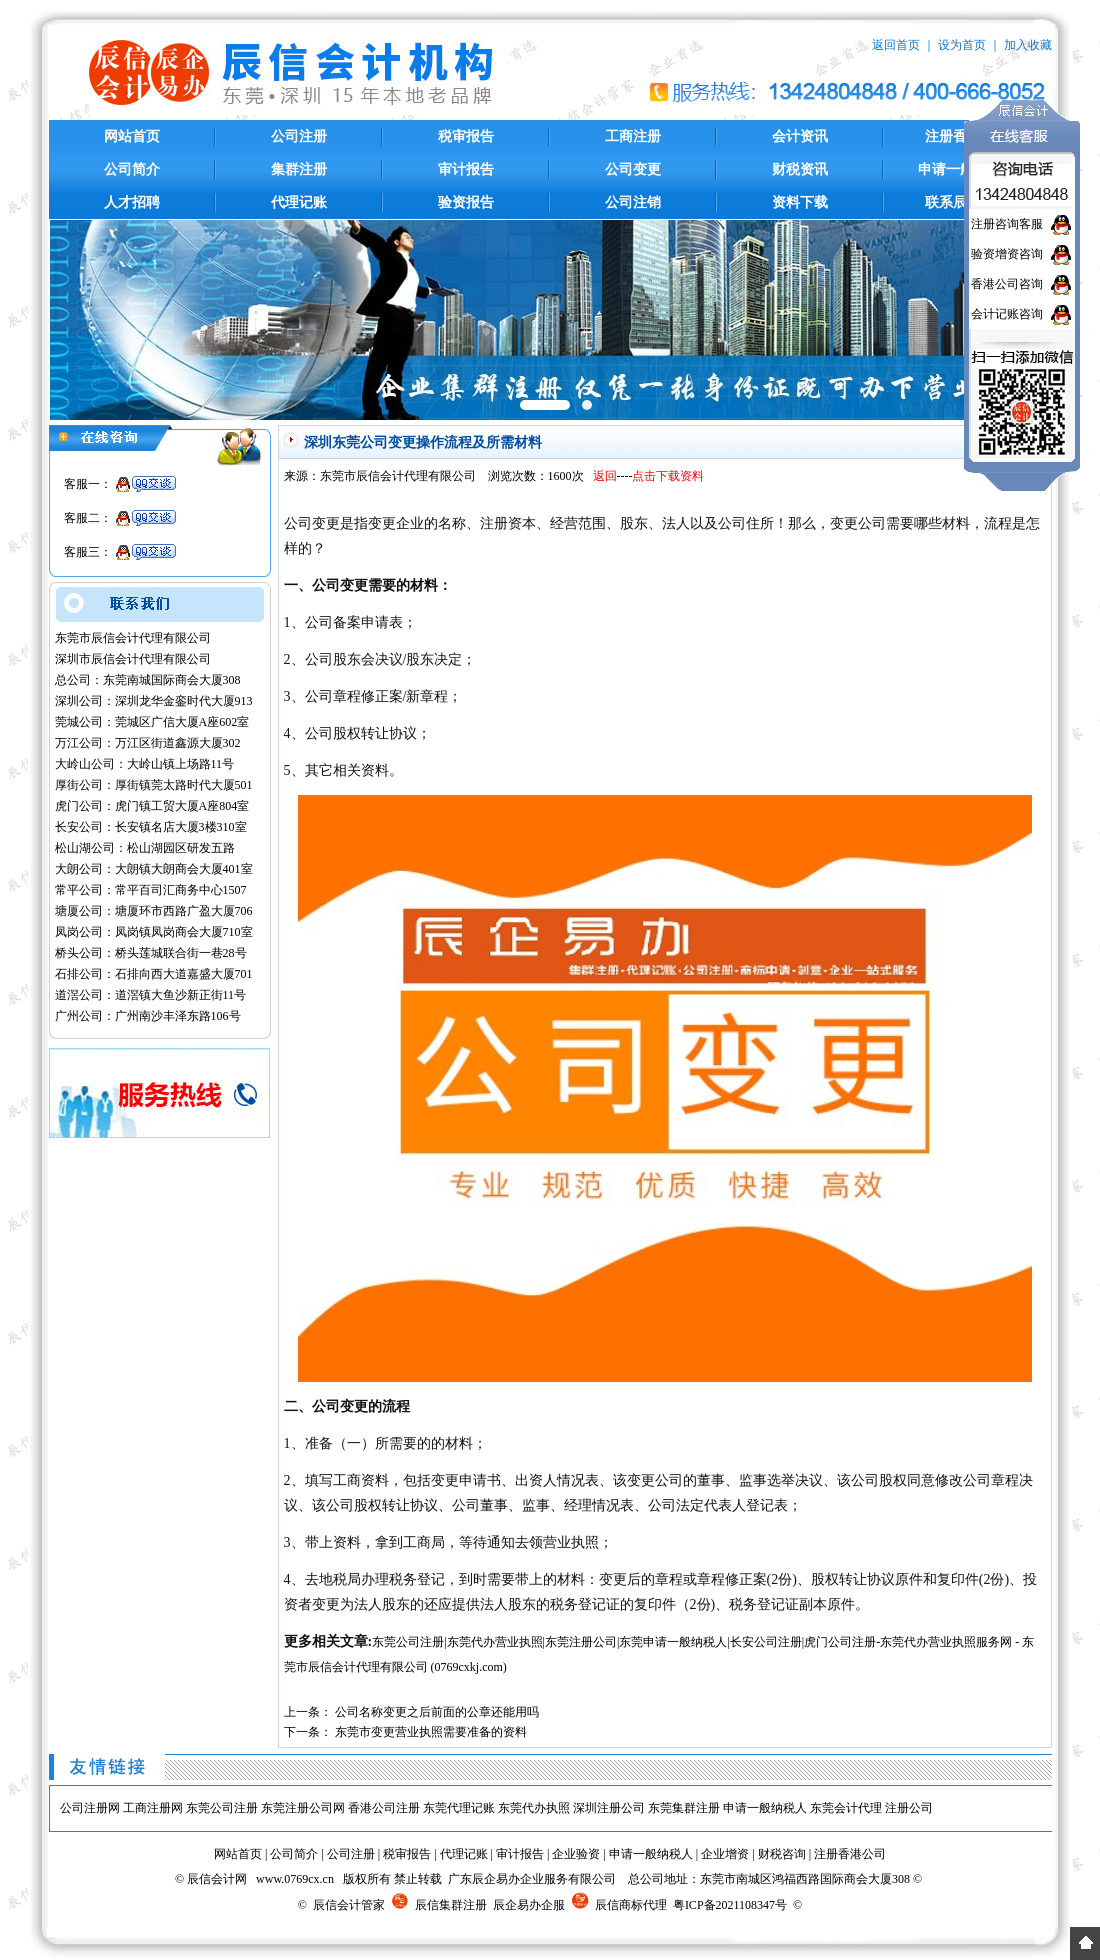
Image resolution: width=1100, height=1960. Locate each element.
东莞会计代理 (846, 1808)
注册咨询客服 (1007, 224)
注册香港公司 (850, 1854)
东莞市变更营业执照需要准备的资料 (431, 1732)
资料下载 (800, 202)
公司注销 (633, 202)
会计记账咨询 (1007, 314)
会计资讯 (800, 136)
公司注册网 (90, 1808)
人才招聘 (132, 202)
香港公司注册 (384, 1808)
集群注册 (299, 169)
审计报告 (466, 169)
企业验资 (576, 1854)
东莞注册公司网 (303, 1808)
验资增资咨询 (1007, 254)
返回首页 (896, 45)
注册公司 (909, 1808)
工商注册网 (153, 1808)
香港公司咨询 (1007, 284)
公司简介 (132, 169)
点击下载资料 (668, 476)
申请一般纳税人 (765, 1808)
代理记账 (299, 202)
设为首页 (962, 45)
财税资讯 (800, 169)
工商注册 (633, 136)
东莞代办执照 (534, 1808)
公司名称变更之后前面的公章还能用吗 (437, 1712)
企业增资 (725, 1854)
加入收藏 (1028, 45)
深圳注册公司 (609, 1808)
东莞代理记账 (459, 1808)
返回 (605, 476)
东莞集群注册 (684, 1808)
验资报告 (466, 202)
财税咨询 (782, 1854)
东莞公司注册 (222, 1808)
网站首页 (132, 136)
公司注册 (299, 136)
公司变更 (633, 169)
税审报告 (466, 136)
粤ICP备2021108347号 (730, 1905)
